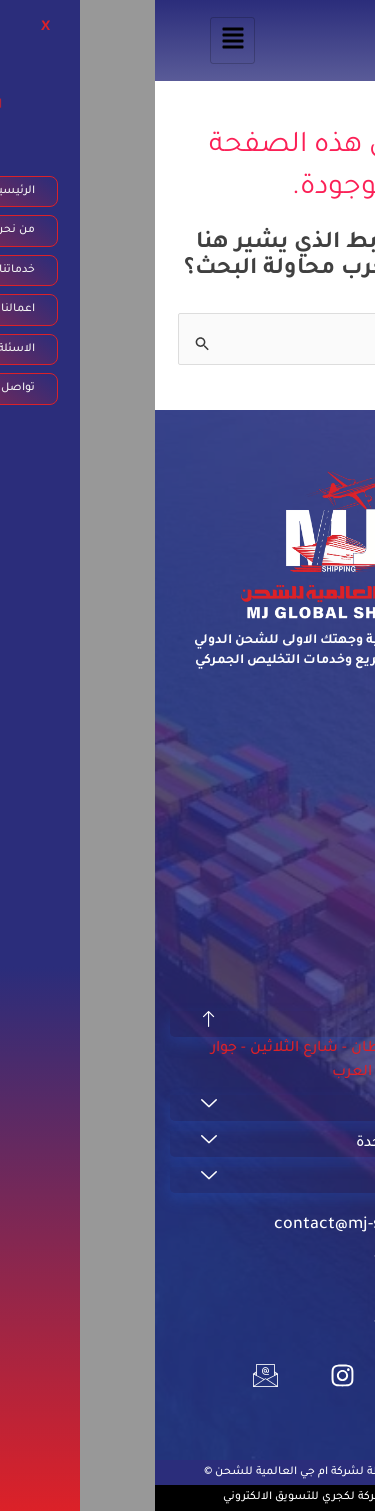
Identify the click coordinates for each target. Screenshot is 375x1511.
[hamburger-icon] (77, 40)
